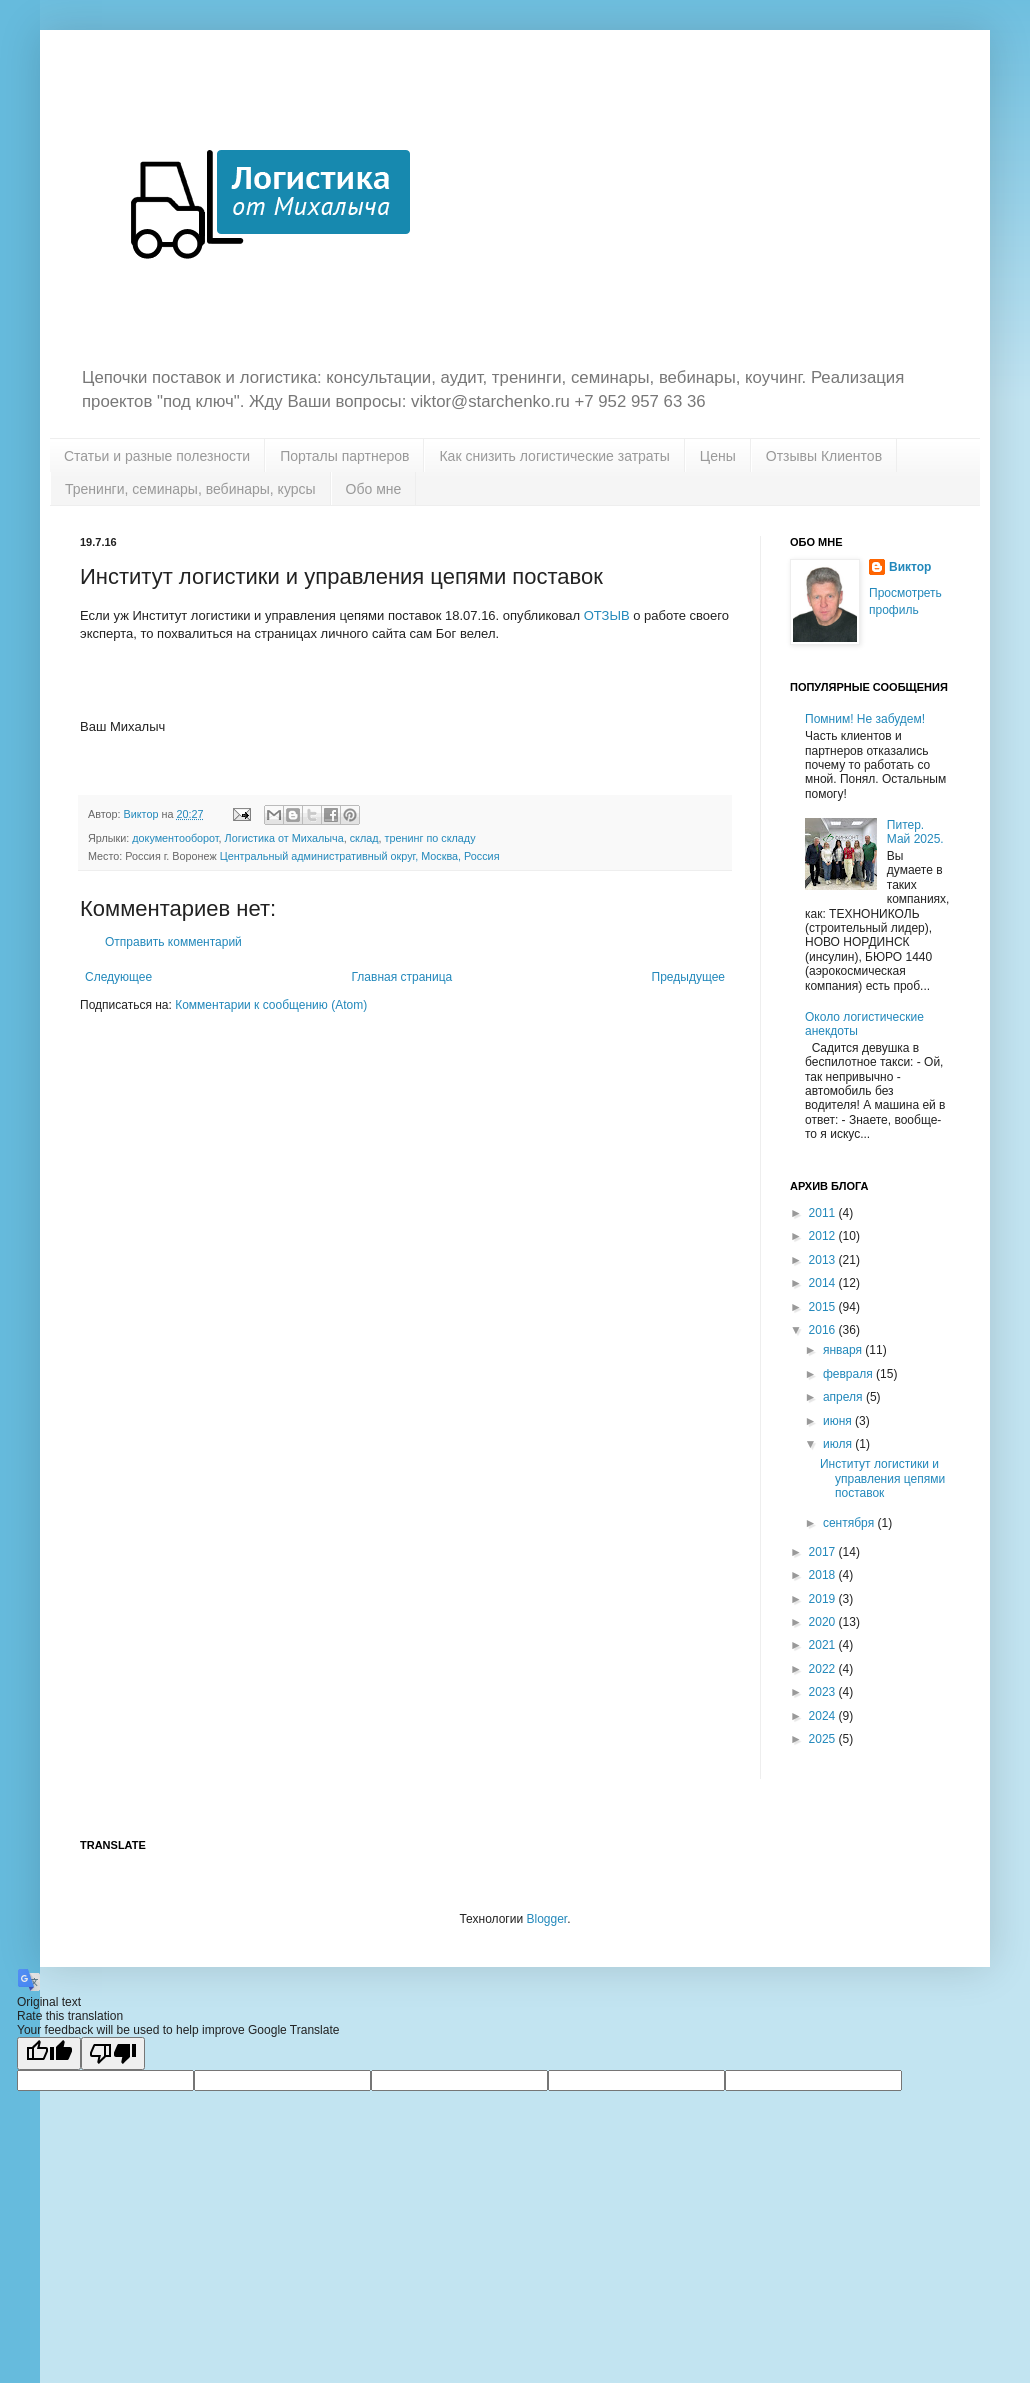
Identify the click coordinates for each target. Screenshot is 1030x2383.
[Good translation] (49, 2053)
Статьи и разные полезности (157, 456)
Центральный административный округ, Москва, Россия (360, 856)
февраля (849, 1374)
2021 (824, 1645)
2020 (824, 1622)
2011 (824, 1213)
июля (839, 1444)
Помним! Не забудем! (865, 719)
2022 (824, 1669)
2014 (824, 1283)
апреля (844, 1397)
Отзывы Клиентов (824, 456)
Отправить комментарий (173, 942)
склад (364, 838)
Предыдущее (688, 977)
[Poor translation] (113, 2053)
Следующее (118, 977)
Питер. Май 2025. (915, 832)
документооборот (175, 838)
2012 (824, 1236)
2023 (824, 1692)
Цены (718, 456)
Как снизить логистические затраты (554, 456)
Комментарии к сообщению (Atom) (271, 1005)
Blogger (546, 1919)
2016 (824, 1330)
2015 (824, 1307)
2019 (824, 1599)
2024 (824, 1716)
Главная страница (402, 977)
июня (839, 1421)
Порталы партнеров (344, 456)
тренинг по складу (430, 838)
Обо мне (374, 489)
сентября (850, 1523)
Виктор (910, 567)
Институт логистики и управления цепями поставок (882, 1478)
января (844, 1350)
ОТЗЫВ (607, 615)
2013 (824, 1260)
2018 (824, 1575)
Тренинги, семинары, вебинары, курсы (190, 489)
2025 (824, 1739)
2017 (824, 1552)
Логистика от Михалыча (284, 838)
